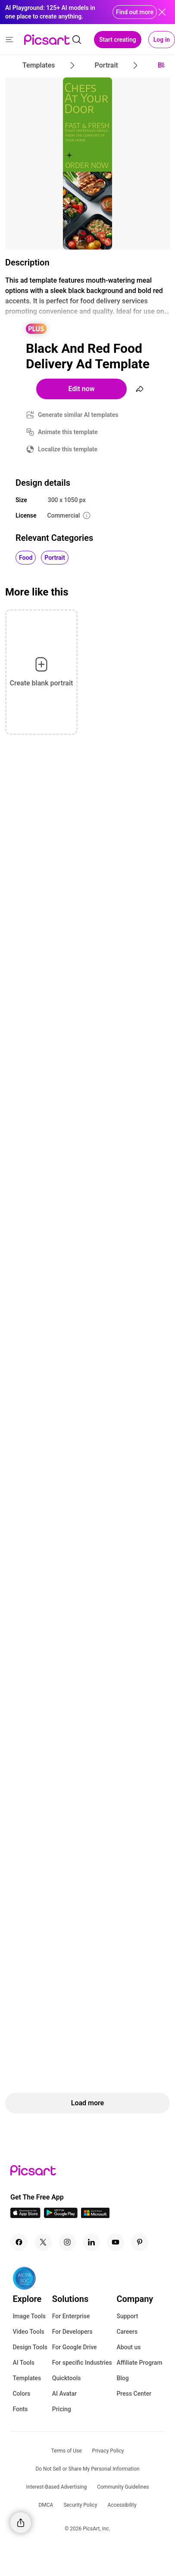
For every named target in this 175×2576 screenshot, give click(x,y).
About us (128, 2347)
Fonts (20, 2409)
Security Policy (80, 2505)
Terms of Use (66, 2451)
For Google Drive (74, 2347)
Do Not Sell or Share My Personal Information (87, 2469)
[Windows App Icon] (95, 2216)
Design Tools (29, 2347)
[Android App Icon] (61, 2216)
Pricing (61, 2409)
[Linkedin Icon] (91, 2242)
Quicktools (66, 2378)
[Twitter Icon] (43, 2242)
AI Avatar (64, 2393)
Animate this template (68, 432)
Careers (127, 2331)
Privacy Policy (108, 2451)
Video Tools (28, 2331)
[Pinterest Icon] (139, 2242)
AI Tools (23, 2362)
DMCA (45, 2505)
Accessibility (121, 2505)
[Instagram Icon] (67, 2242)
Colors (21, 2393)
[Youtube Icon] (115, 2242)
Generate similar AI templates (78, 414)
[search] (76, 39)
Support (127, 2316)
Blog (122, 2378)
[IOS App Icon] (25, 2216)
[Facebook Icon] (19, 2242)
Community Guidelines (123, 2487)
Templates (26, 2378)
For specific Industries (82, 2362)
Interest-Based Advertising (56, 2487)
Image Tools (29, 2316)
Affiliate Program (139, 2362)
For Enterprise (71, 2316)
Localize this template (67, 449)
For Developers (72, 2331)
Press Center (133, 2393)
